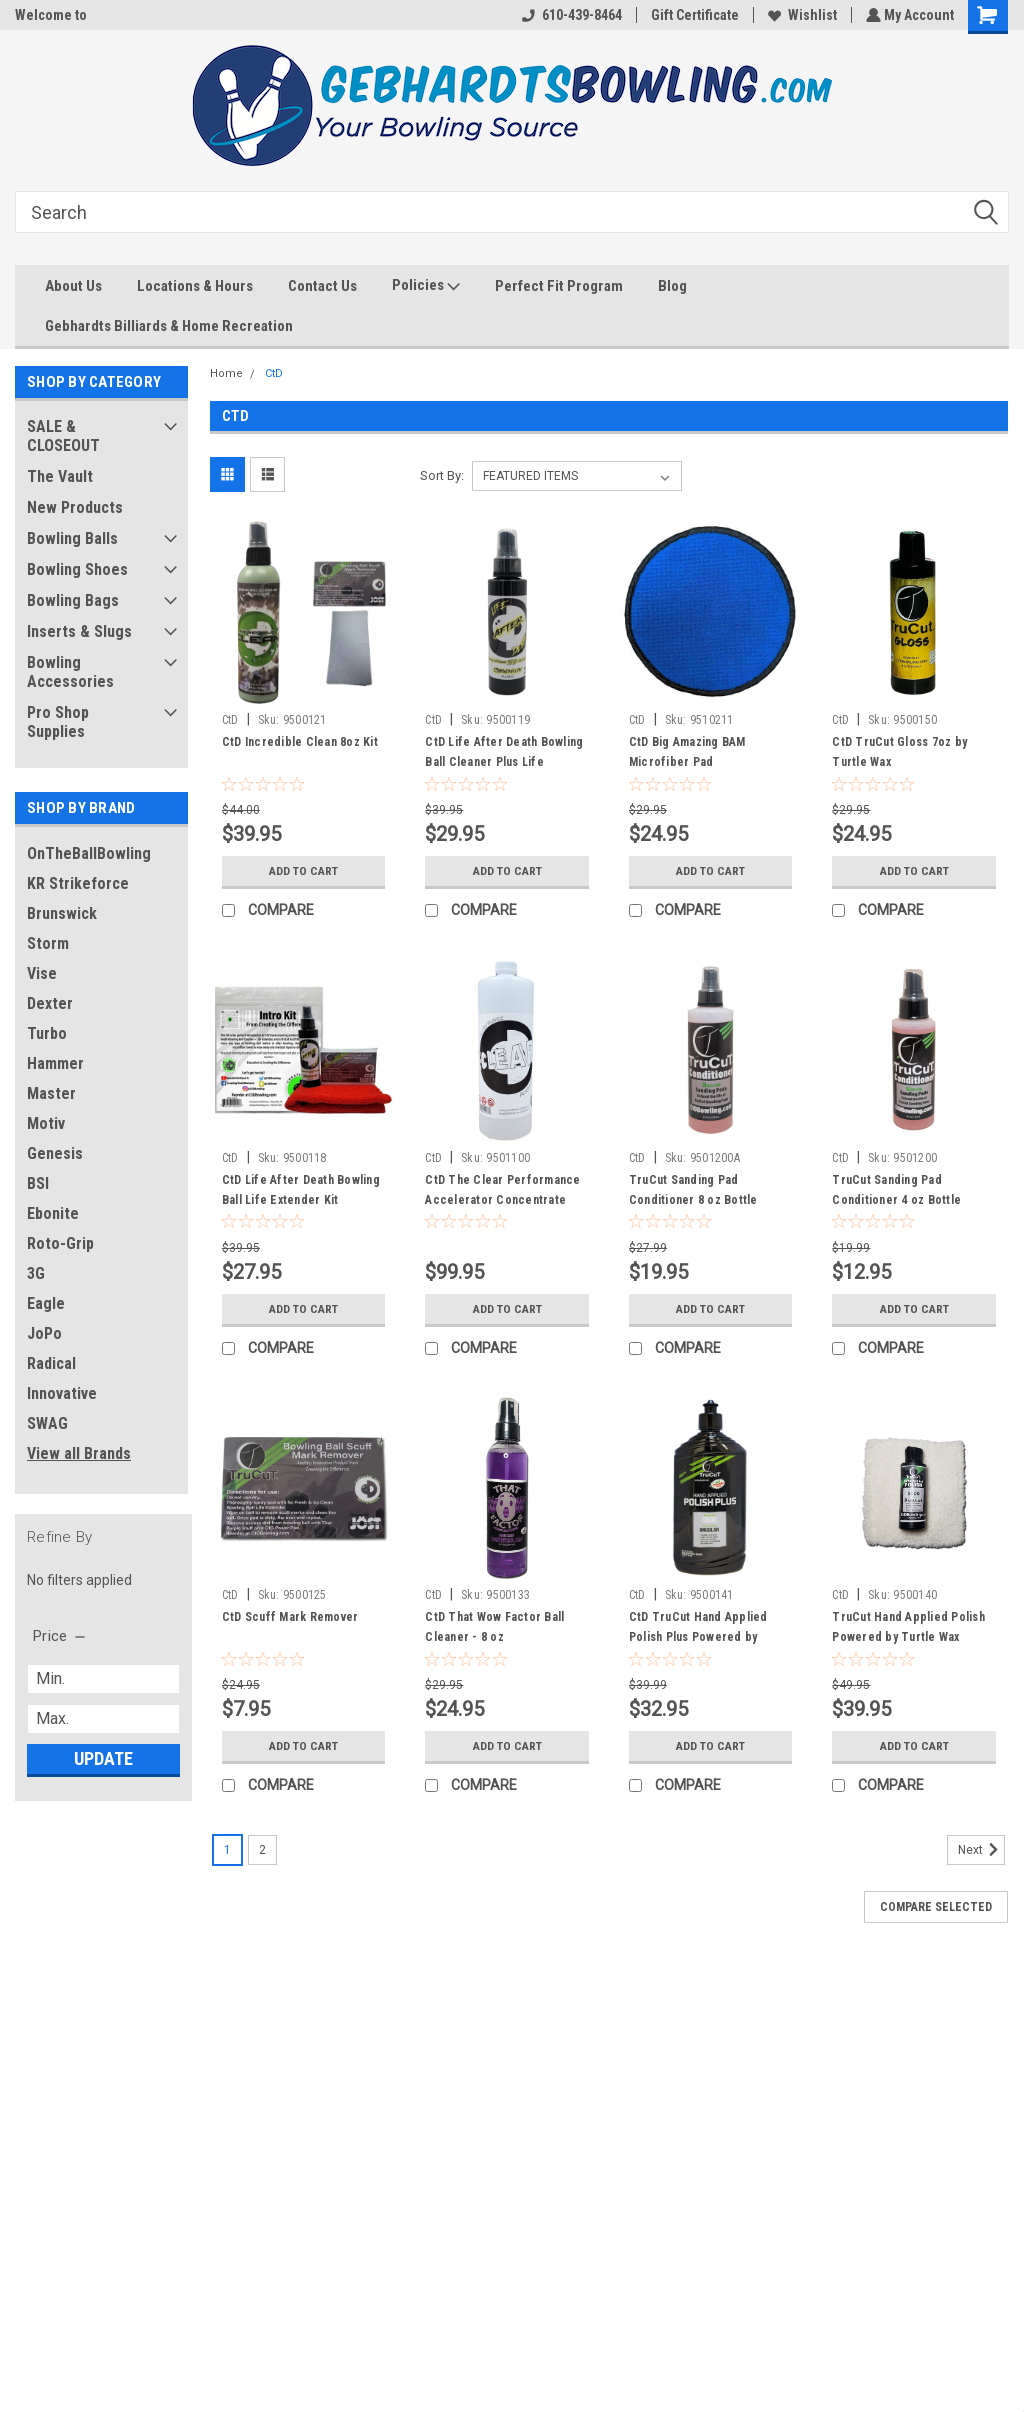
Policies (426, 286)
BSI (38, 1183)
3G (36, 1273)
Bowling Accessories (70, 672)
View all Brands (79, 1453)
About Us (73, 286)
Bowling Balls (72, 538)
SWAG (47, 1423)
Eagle (46, 1303)
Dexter (50, 1003)
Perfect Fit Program (559, 286)
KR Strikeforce (78, 883)
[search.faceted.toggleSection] (60, 1636)
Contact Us (322, 286)
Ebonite (53, 1213)
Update (103, 1758)
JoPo (44, 1333)
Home (226, 373)
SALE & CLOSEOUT (63, 436)
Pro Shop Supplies (58, 722)
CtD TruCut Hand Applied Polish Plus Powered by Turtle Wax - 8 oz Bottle (698, 1637)
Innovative (62, 1393)
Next (981, 1850)
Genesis (55, 1153)
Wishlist (800, 15)
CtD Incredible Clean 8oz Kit (300, 742)
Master (51, 1093)
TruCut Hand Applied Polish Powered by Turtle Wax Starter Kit (908, 1637)
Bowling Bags (73, 600)
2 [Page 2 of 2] (262, 1850)
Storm (48, 943)
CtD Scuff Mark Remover (290, 1617)
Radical (51, 1363)
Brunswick (62, 913)
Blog (672, 286)
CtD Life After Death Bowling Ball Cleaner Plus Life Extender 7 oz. (504, 762)
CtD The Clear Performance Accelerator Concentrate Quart (502, 1200)
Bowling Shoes (77, 569)
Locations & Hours (195, 286)
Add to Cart (303, 871)
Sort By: (442, 475)
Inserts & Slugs (79, 631)
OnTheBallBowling (89, 853)
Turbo (47, 1033)
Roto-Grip (60, 1243)
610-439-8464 (570, 15)
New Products (75, 507)
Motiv (46, 1123)
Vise (42, 973)
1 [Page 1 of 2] (227, 1850)
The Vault (60, 476)
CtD (274, 373)
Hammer (55, 1063)
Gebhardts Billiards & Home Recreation (169, 326)
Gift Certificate (693, 15)
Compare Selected (936, 1907)
